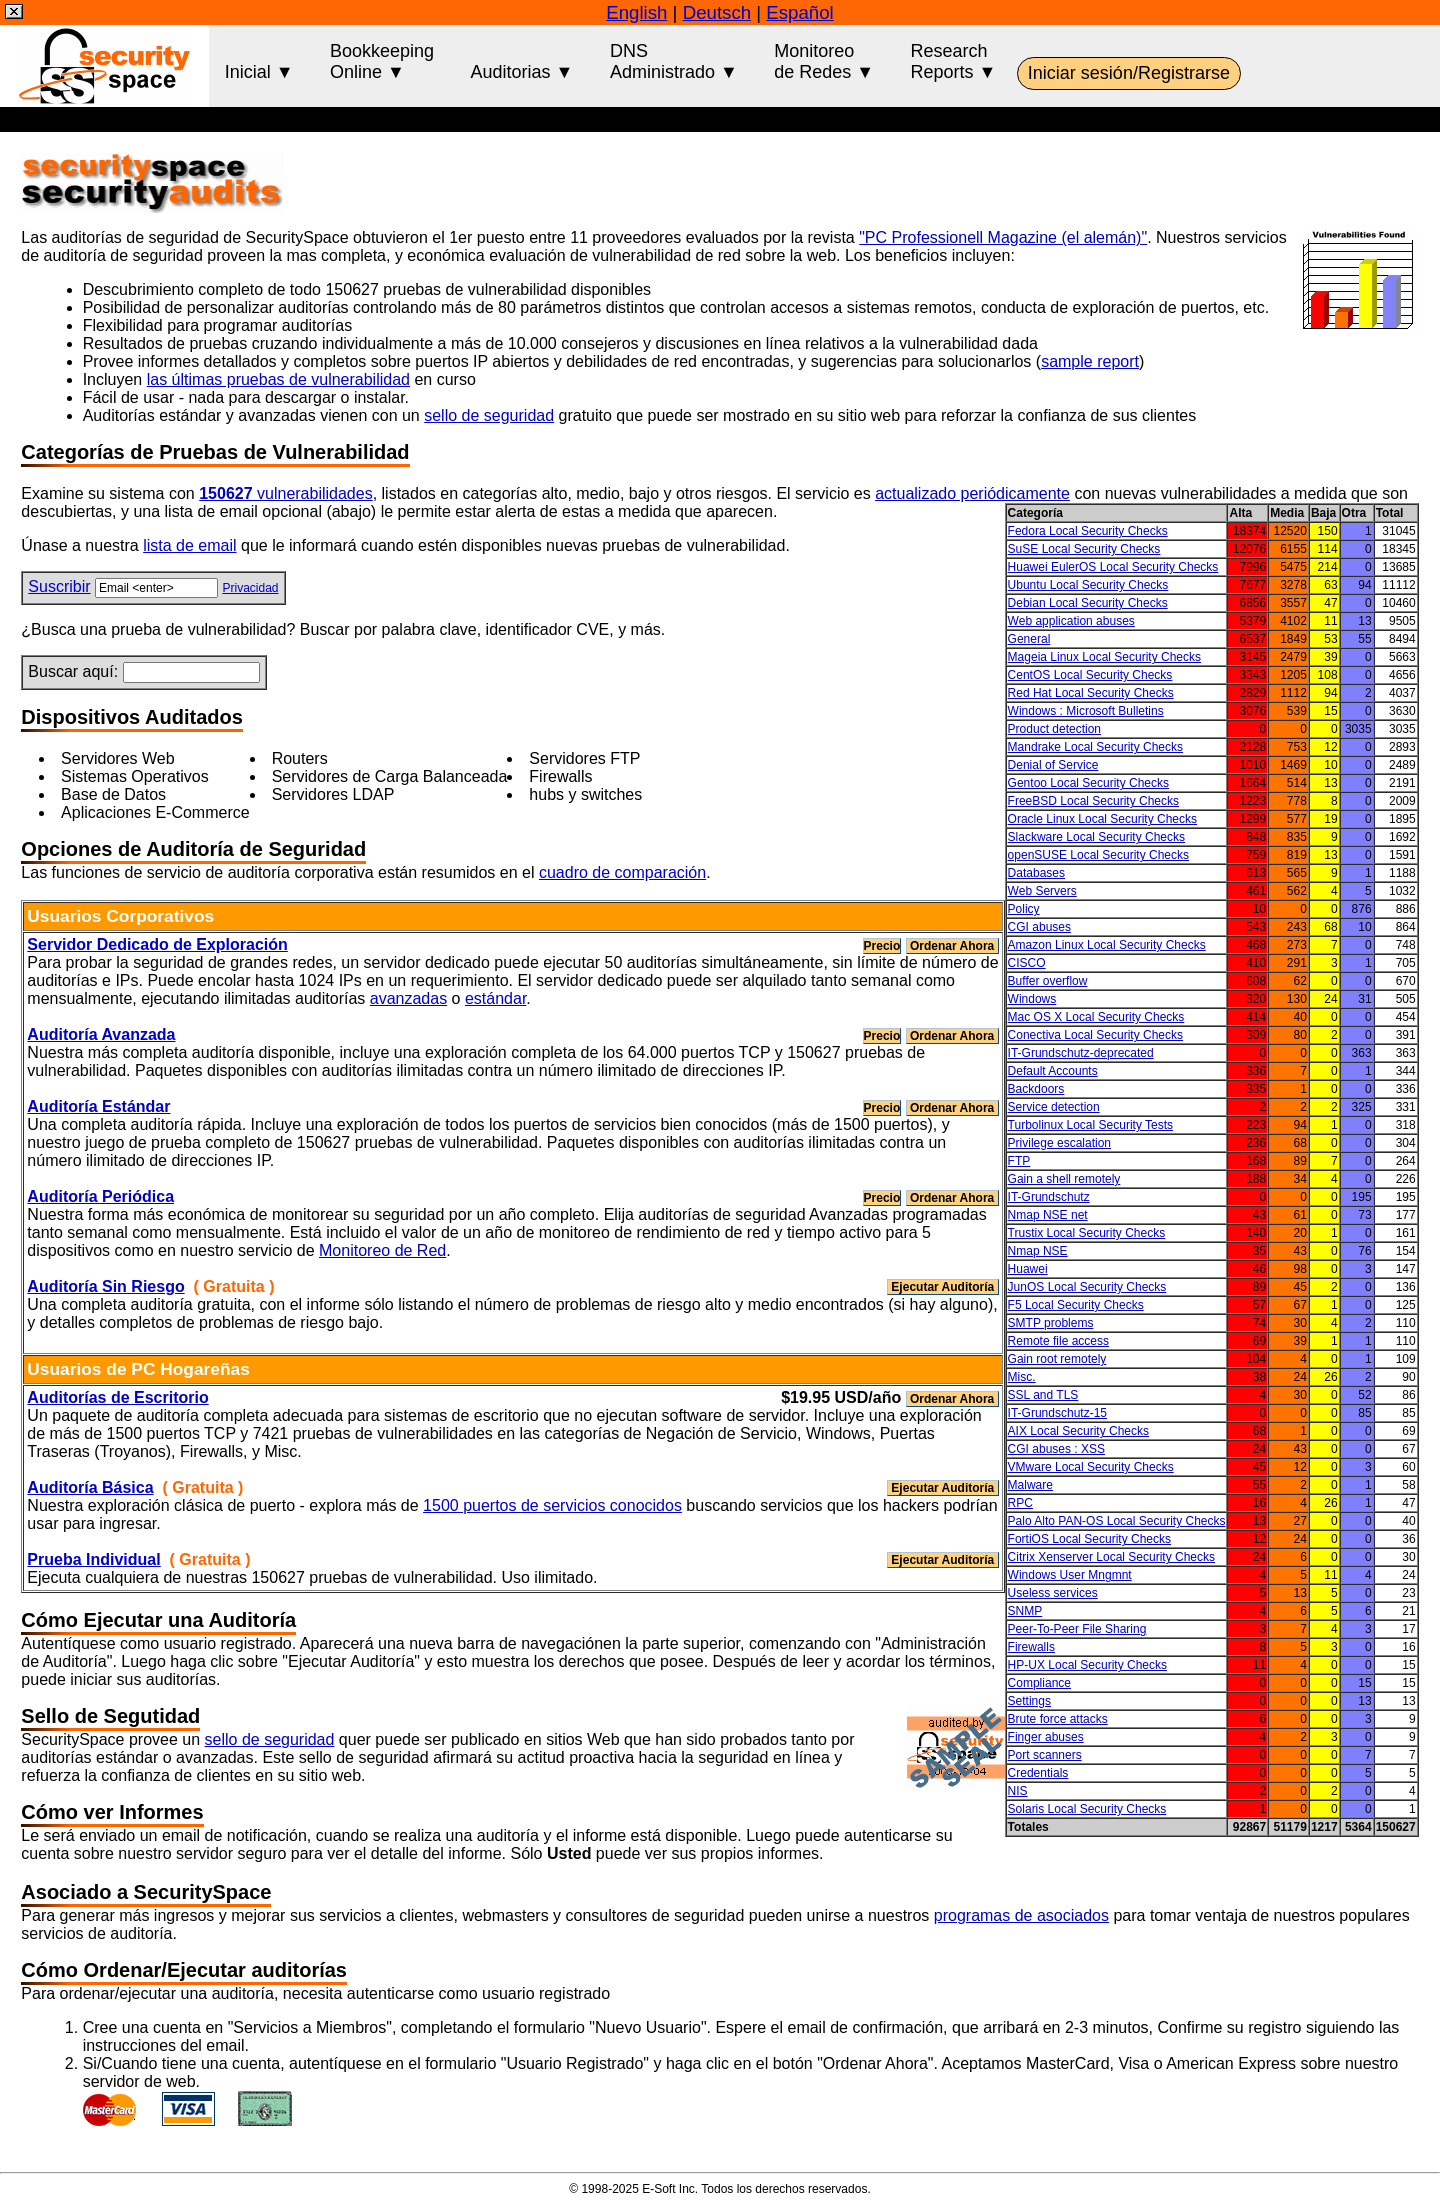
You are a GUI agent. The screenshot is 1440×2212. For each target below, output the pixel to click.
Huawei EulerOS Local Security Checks (1113, 567)
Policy (1024, 909)
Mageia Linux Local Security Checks (1104, 657)
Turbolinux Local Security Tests (1090, 1125)
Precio (882, 946)
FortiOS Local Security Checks (1089, 1539)
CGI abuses (1039, 927)
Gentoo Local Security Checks (1088, 783)
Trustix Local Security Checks (1087, 1233)
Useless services (1053, 1593)
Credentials (1038, 1773)
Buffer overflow (1048, 981)
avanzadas (408, 998)
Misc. (1022, 1377)
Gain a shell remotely (1064, 1179)
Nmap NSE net (1048, 1215)
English (636, 12)
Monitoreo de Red (382, 1250)
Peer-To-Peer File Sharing (1077, 1629)
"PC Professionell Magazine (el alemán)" (1003, 237)
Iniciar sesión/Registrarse (1129, 73)
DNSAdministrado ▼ (674, 61)
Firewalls (1031, 1647)
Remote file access (1058, 1341)
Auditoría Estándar (98, 1106)
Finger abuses (1046, 1737)
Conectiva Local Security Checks (1095, 1035)
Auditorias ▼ (522, 61)
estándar (495, 998)
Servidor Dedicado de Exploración (157, 944)
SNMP (1025, 1611)
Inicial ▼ (259, 61)
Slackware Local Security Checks (1096, 837)
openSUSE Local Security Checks (1098, 855)
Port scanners (1045, 1755)
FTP (1019, 1161)
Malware (1030, 1485)
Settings (1029, 1701)
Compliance (1039, 1683)
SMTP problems (1051, 1323)
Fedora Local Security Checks (1088, 531)
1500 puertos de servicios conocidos (552, 1505)
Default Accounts (1053, 1071)
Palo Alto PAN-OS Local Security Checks (1117, 1521)
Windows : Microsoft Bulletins (1086, 711)
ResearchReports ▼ (954, 61)
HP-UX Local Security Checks (1087, 1665)
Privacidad (250, 588)
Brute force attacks (1058, 1719)
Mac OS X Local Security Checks (1096, 1017)
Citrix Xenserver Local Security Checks (1111, 1557)
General (1029, 639)
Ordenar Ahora (952, 946)
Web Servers (1042, 891)
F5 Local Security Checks (1076, 1305)
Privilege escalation (1059, 1143)
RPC (1020, 1503)
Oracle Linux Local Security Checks (1102, 819)
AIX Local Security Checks (1078, 1431)
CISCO (1027, 963)
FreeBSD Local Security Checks (1093, 801)
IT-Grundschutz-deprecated (1081, 1053)
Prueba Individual (93, 1559)
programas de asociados (1021, 1915)
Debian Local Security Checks (1088, 603)
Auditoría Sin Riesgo (105, 1286)
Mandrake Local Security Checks (1095, 747)
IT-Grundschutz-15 (1057, 1413)
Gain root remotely (1057, 1359)
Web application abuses (1071, 621)
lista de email (189, 545)
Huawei (1028, 1269)
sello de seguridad (489, 415)
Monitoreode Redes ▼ (824, 61)
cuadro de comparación (622, 872)
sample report (1090, 361)
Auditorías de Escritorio (117, 1397)
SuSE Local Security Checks (1084, 549)
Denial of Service (1053, 765)
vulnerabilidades (285, 493)
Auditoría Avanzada (101, 1034)
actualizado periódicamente (972, 493)
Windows (1032, 999)
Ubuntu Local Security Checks (1088, 585)
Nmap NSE (1038, 1251)
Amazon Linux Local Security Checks (1107, 945)
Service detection (1054, 1107)
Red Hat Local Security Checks (1091, 693)
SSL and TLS (1043, 1395)
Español (799, 12)
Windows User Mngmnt (1070, 1575)
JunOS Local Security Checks (1087, 1287)
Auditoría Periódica (100, 1196)
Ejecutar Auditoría (943, 1287)
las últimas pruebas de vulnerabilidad (278, 379)
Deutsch (717, 12)
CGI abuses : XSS (1056, 1449)
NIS (1018, 1791)
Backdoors (1036, 1089)
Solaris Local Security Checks (1087, 1809)
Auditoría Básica (90, 1487)
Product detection (1054, 729)
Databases (1036, 873)
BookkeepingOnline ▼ (382, 61)
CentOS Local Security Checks (1090, 675)
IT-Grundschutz (1049, 1197)
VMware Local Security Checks (1091, 1467)
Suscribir (59, 586)
